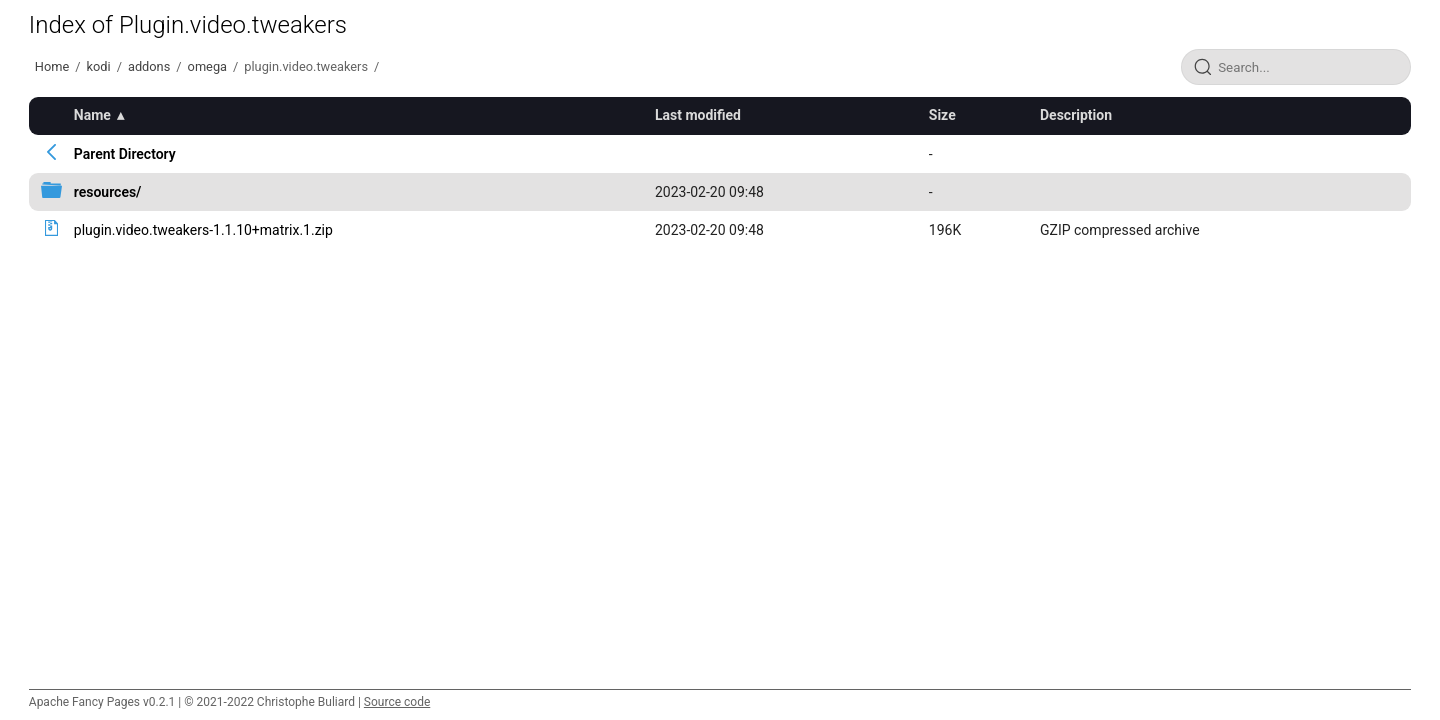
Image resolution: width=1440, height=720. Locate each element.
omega (207, 66)
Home (52, 66)
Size (942, 115)
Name (92, 115)
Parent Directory (125, 154)
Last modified (698, 115)
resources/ (108, 192)
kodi (99, 66)
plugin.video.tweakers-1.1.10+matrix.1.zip (203, 230)
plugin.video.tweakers (306, 66)
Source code (397, 702)
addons (149, 66)
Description (1076, 115)
